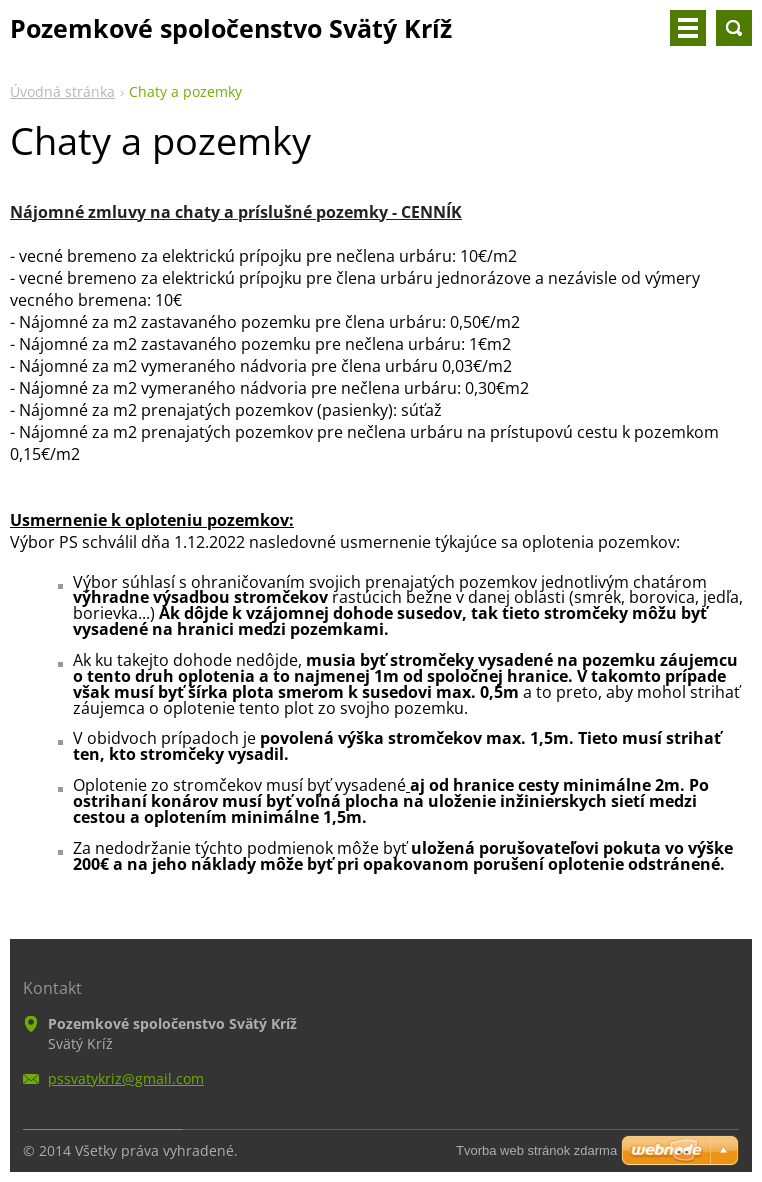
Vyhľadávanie (734, 28)
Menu (688, 28)
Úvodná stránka (62, 91)
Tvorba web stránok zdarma (536, 1150)
